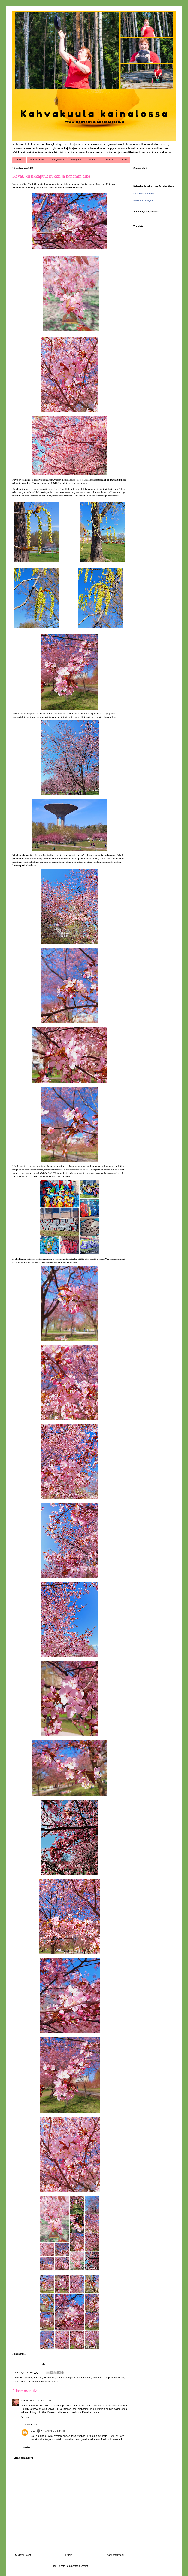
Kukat (15, 2381)
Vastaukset (31, 2424)
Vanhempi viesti (115, 2554)
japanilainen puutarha (68, 2377)
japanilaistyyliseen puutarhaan (53, 855)
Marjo (25, 2400)
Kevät (95, 2377)
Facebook (109, 159)
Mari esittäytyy (37, 159)
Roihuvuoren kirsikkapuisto (62, 479)
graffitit (28, 2377)
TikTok (123, 159)
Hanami (38, 2377)
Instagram (76, 159)
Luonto (23, 2381)
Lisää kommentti (23, 2457)
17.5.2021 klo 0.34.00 (53, 2431)
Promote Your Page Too (144, 200)
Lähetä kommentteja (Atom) (73, 2566)
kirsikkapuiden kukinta (112, 2377)
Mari (33, 2431)
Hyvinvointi (49, 2377)
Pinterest (92, 159)
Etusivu (19, 159)
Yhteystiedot (57, 159)
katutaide (86, 2377)
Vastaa (25, 2417)
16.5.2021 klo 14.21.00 (42, 2400)
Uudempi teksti (23, 2554)
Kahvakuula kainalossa (144, 193)
